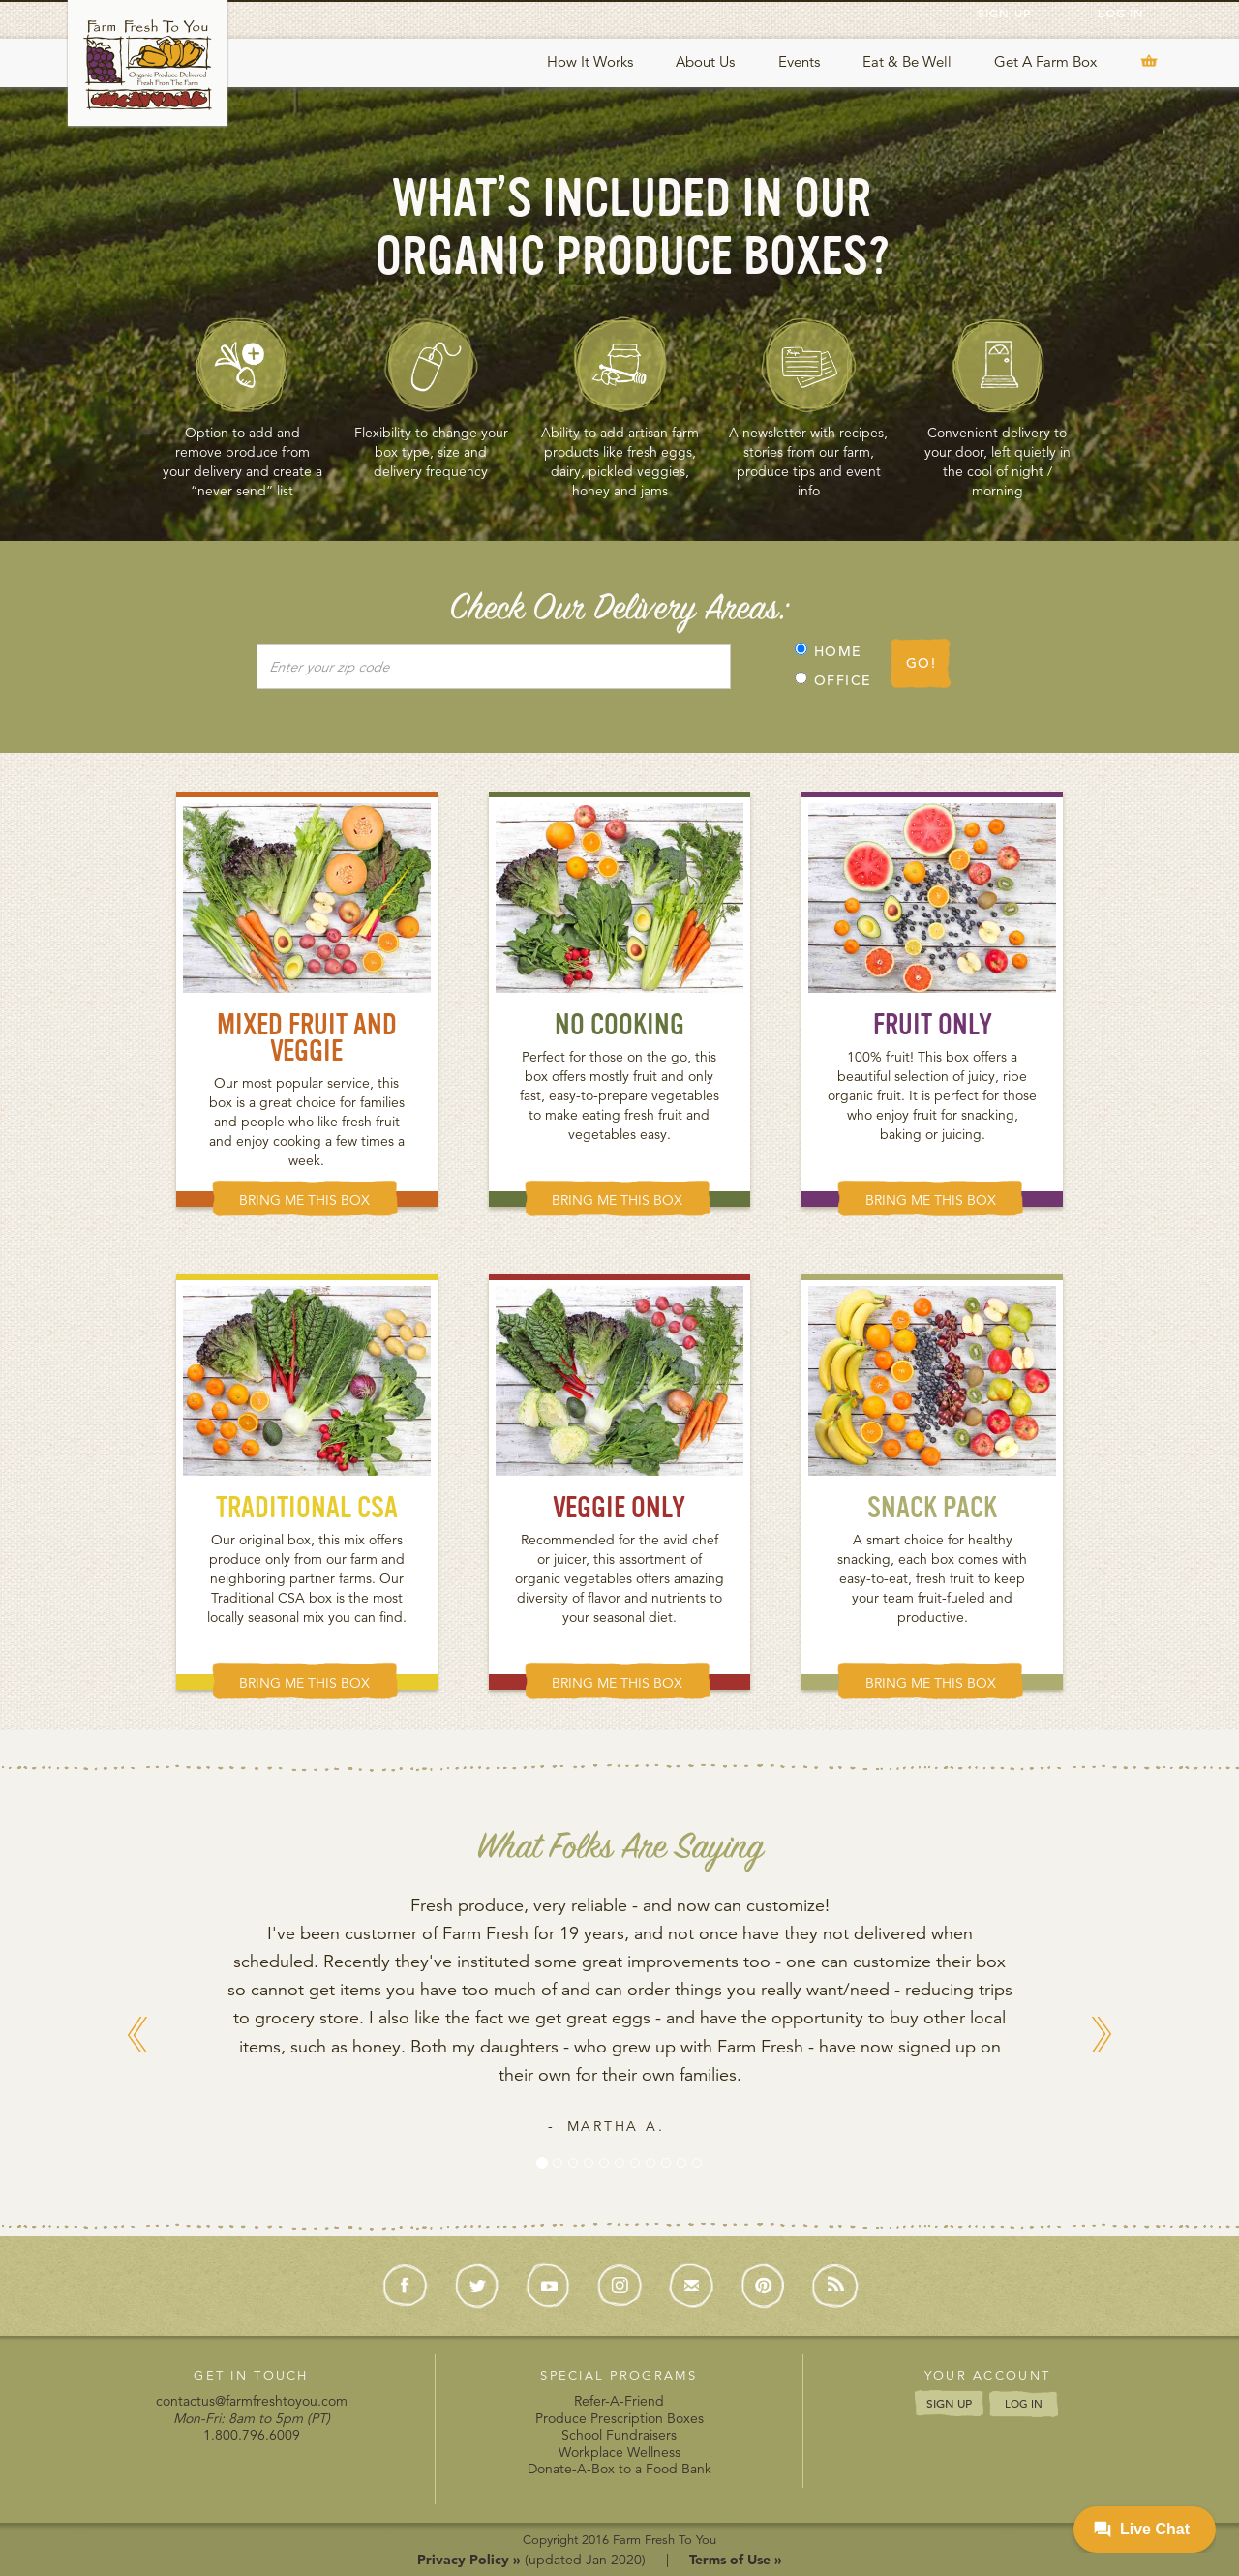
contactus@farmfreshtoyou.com (252, 2401)
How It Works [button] (590, 61)
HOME (828, 651)
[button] (138, 2109)
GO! (921, 663)
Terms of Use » (735, 2559)
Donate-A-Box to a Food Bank (619, 2468)
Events (799, 61)
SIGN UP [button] (949, 2403)
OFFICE (833, 680)
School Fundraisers (619, 2434)
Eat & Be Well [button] (907, 61)
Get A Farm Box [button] (1045, 61)
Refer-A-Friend (619, 2401)
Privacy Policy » (469, 2559)
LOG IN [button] (1024, 2404)
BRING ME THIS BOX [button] (304, 1200)
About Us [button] (705, 61)
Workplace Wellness (619, 2452)
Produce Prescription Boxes (619, 2418)
